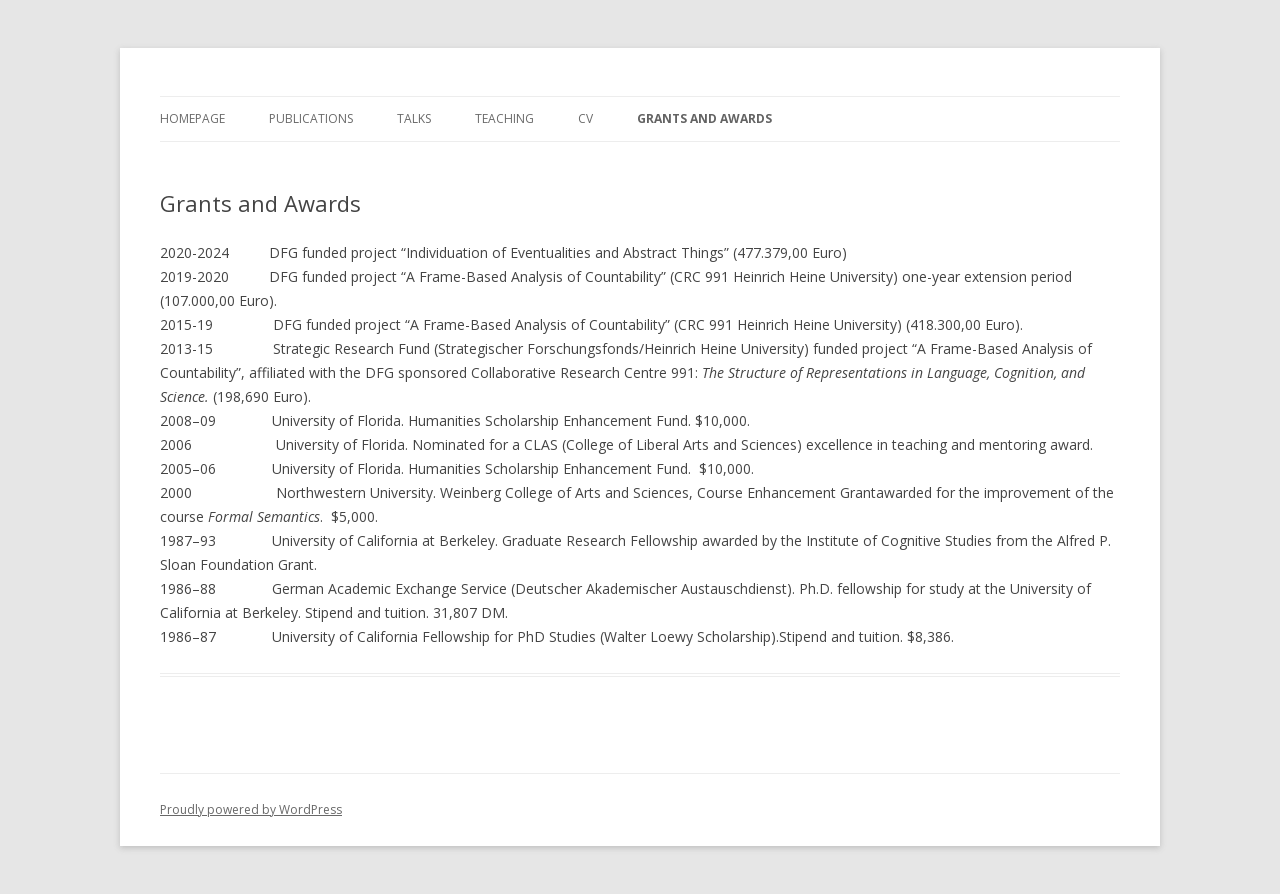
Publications (311, 118)
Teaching (504, 118)
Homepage (192, 118)
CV (585, 118)
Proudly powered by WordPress (251, 809)
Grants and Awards (704, 118)
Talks (414, 118)
